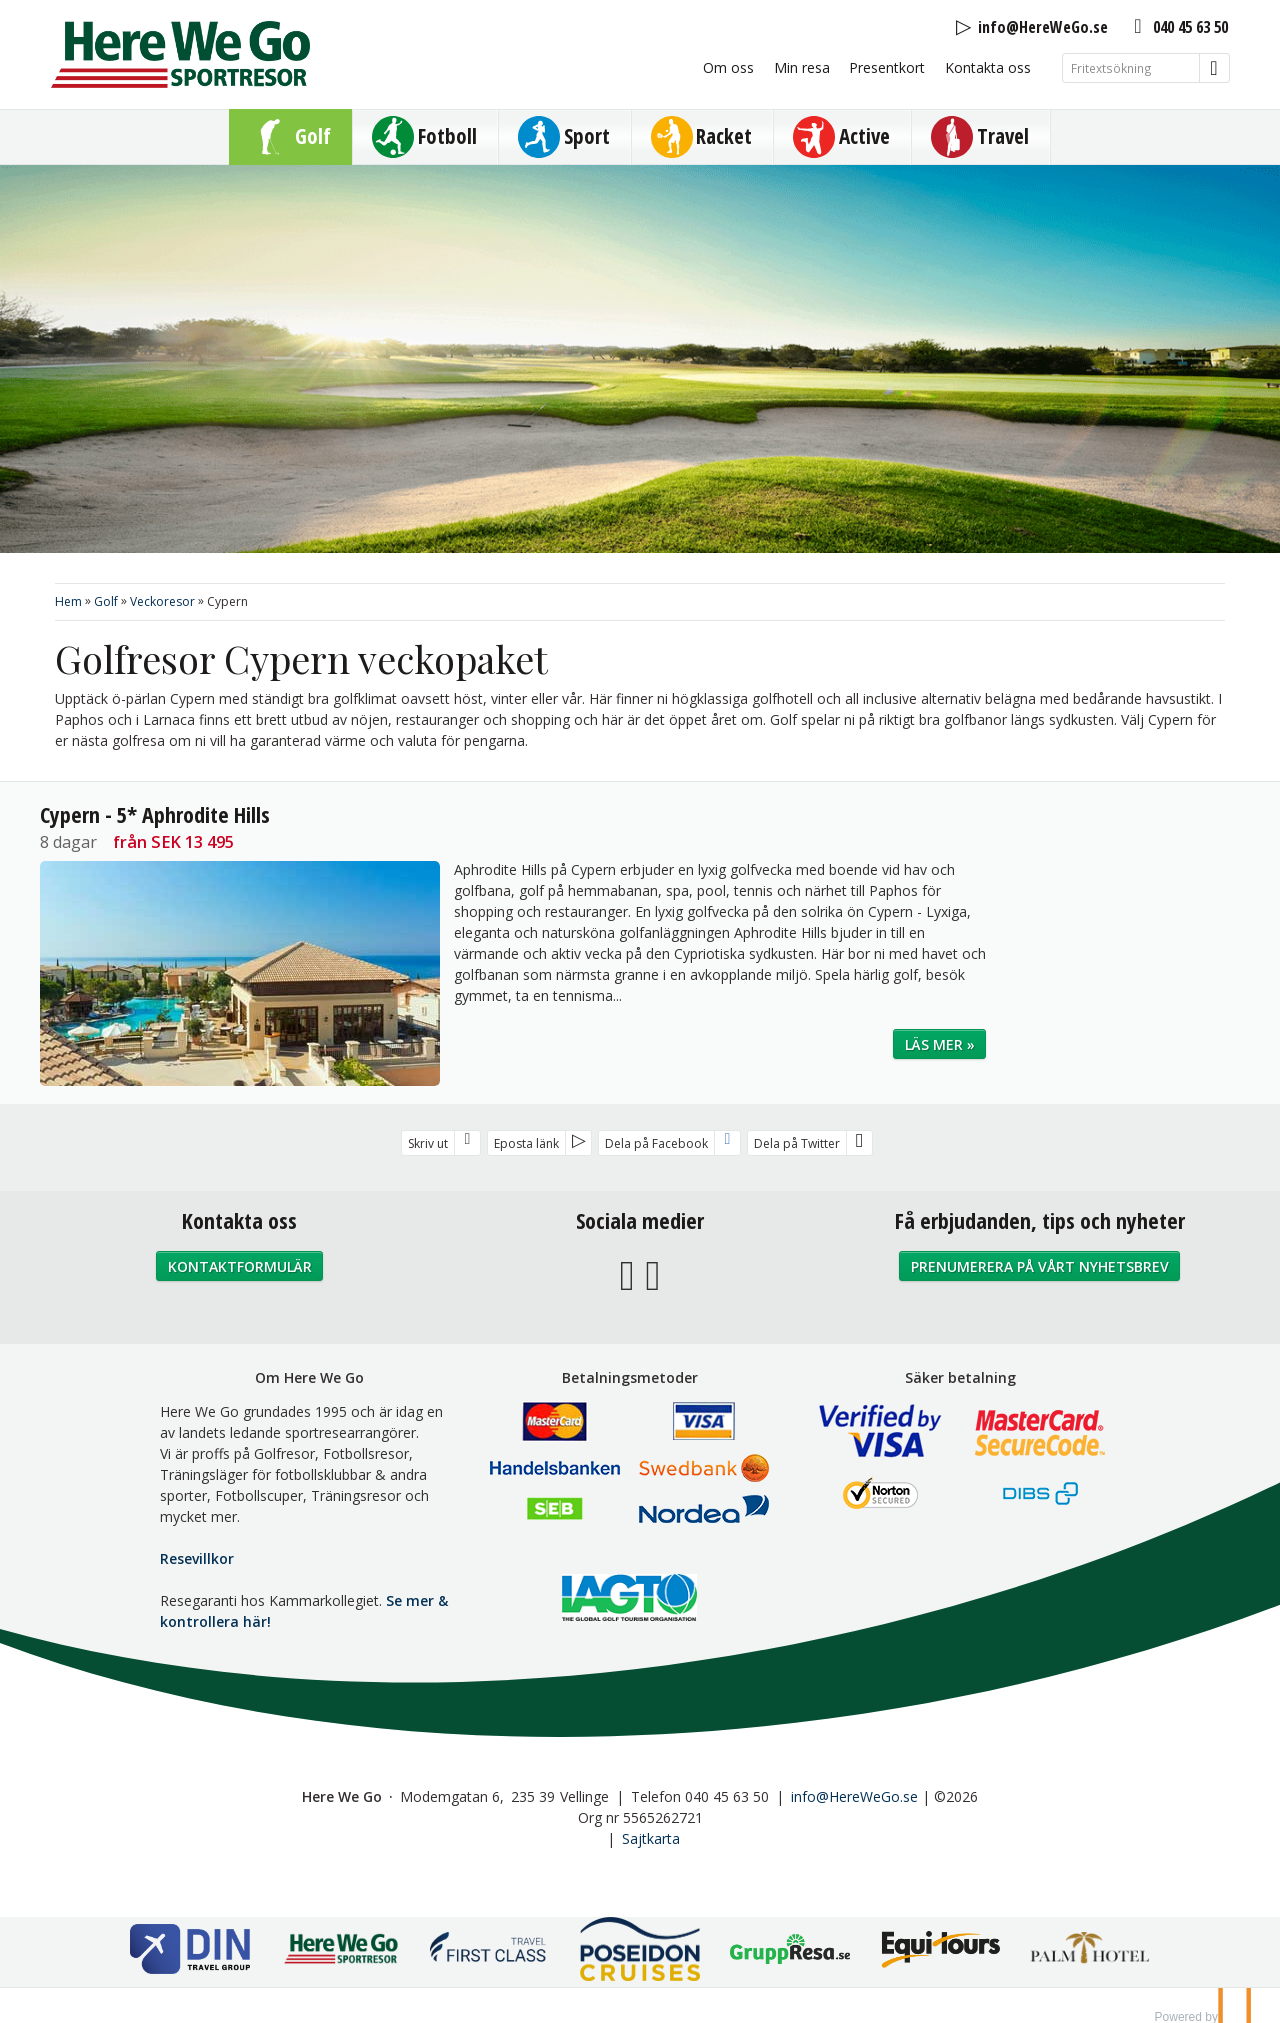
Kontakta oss (988, 67)
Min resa (802, 67)
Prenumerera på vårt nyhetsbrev (1040, 1266)
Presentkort (887, 67)
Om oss (728, 67)
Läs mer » (940, 1044)
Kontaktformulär (240, 1266)
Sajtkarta (651, 1838)
